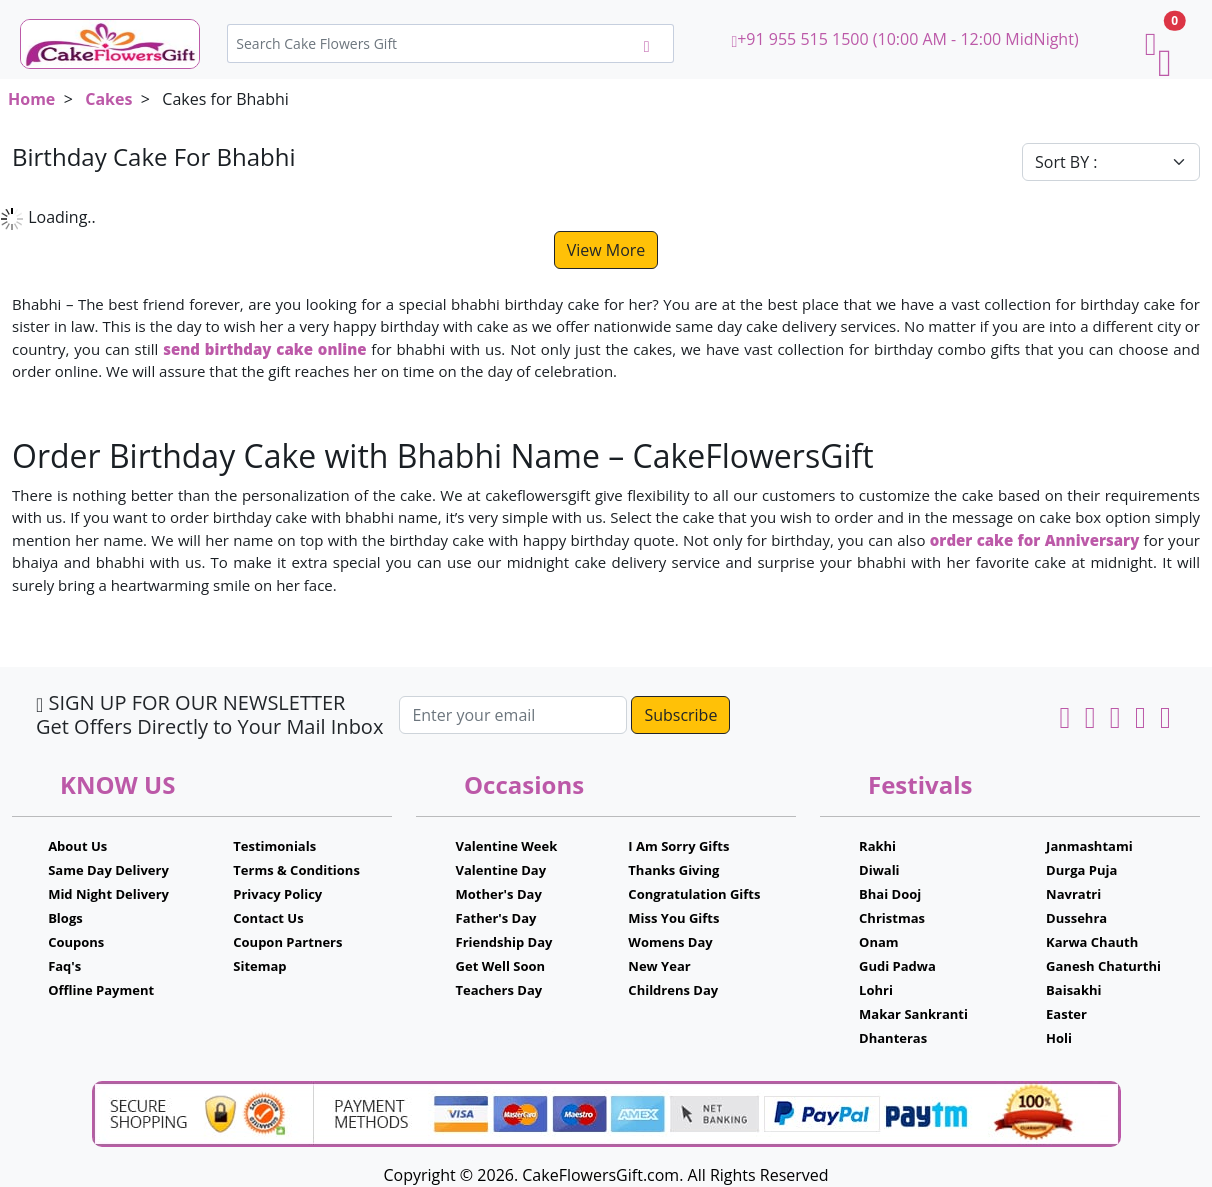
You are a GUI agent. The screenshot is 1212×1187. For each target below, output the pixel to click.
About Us (77, 846)
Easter (1066, 1014)
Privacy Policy (277, 894)
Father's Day (496, 918)
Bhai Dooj (890, 894)
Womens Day (670, 942)
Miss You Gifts (673, 918)
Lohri (876, 990)
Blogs (65, 918)
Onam (879, 942)
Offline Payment (101, 990)
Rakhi (877, 846)
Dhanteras (893, 1038)
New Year (659, 966)
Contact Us (268, 918)
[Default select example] (1111, 162)
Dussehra (1076, 918)
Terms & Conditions (296, 870)
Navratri (1073, 894)
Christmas (892, 918)
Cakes (108, 99)
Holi (1059, 1038)
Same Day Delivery (108, 870)
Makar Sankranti (913, 1014)
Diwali (879, 870)
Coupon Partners (287, 942)
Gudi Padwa (897, 966)
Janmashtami (1089, 846)
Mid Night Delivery (108, 894)
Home (31, 99)
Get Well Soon (500, 966)
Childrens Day (673, 990)
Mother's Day (499, 894)
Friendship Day (504, 942)
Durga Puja (1081, 870)
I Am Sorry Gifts (678, 846)
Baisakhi (1073, 990)
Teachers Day (499, 990)
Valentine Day (501, 870)
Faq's (64, 966)
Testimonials (274, 846)
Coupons (76, 942)
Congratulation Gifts (694, 894)
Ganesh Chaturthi (1103, 966)
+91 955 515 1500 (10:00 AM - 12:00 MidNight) (904, 39)
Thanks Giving (673, 870)
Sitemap (259, 966)
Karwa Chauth (1092, 942)
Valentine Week (507, 846)
